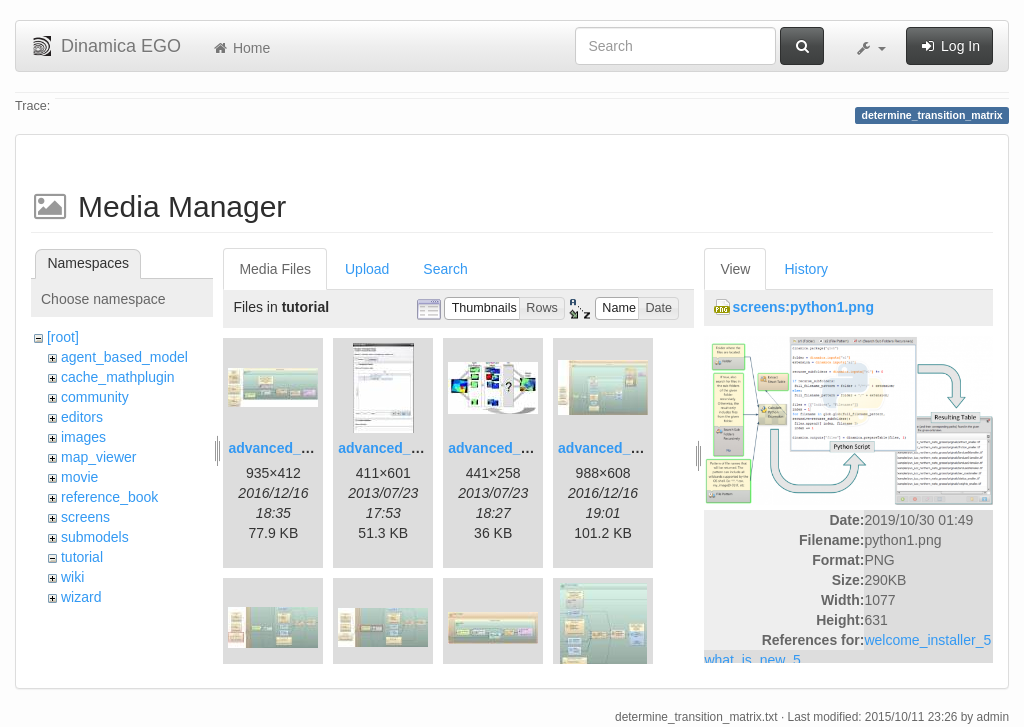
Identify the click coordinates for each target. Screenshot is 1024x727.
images (83, 437)
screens (85, 517)
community (95, 397)
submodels (95, 537)
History (806, 269)
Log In (949, 46)
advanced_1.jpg (280, 448)
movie (79, 477)
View (735, 269)
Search (445, 269)
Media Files (275, 269)
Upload (367, 269)
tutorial (82, 557)
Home (240, 48)
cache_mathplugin (118, 377)
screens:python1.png (803, 307)
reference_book (109, 497)
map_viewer (98, 457)
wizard (81, 597)
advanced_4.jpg (610, 448)
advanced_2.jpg (390, 448)
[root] (63, 337)
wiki (72, 577)
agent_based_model (124, 357)
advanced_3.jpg (500, 448)
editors (82, 417)
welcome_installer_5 (927, 640)
